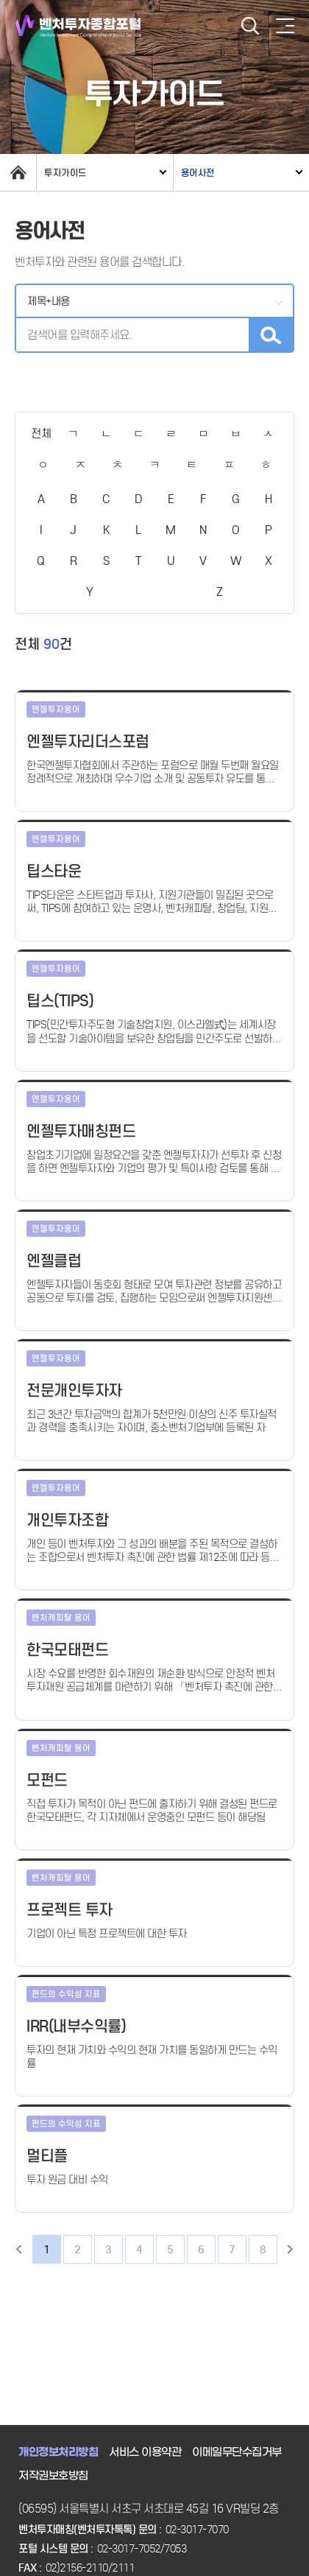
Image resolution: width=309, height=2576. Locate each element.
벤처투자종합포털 (78, 26)
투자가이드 (65, 172)
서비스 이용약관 (145, 2452)
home (18, 172)
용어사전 (198, 172)
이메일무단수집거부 (237, 2452)
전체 (41, 434)
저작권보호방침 (53, 2475)
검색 (250, 26)
